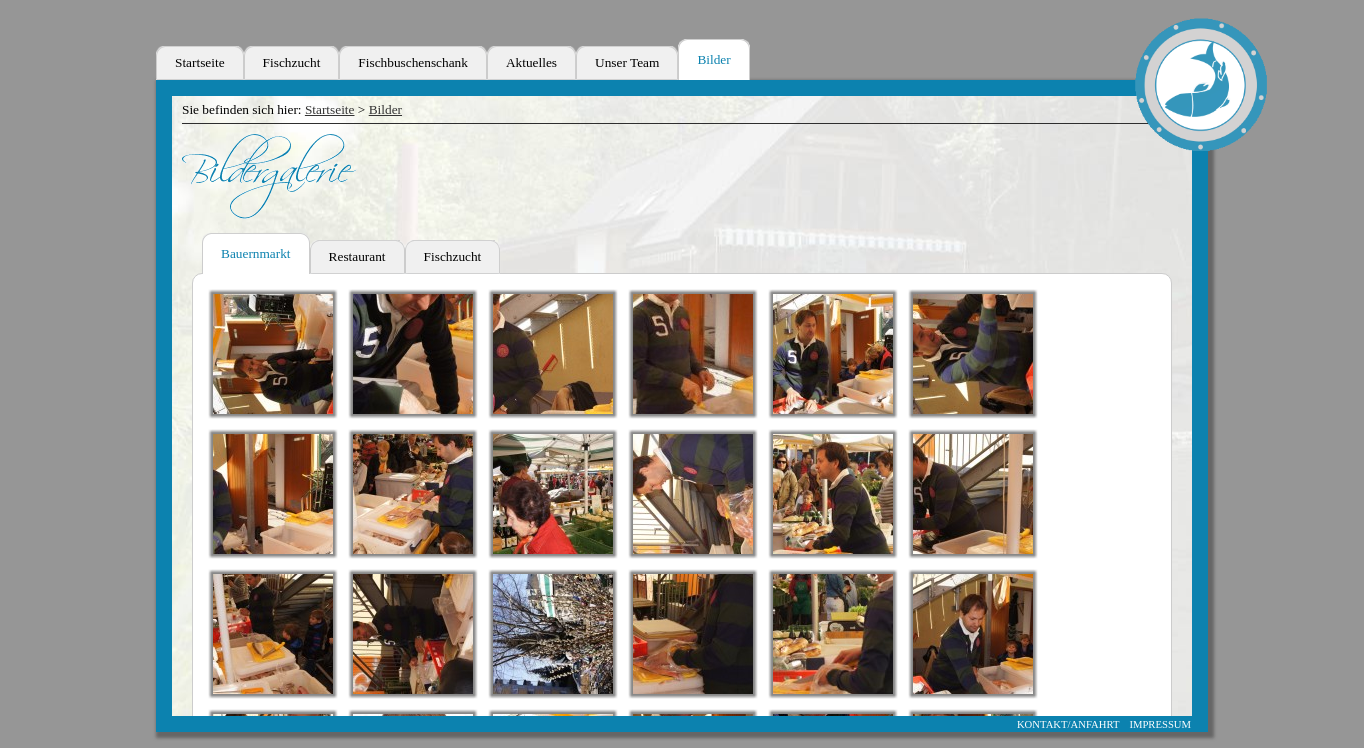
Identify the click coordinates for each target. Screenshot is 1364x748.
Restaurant (357, 256)
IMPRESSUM (1160, 724)
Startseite (200, 62)
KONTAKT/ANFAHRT (1068, 724)
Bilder (713, 59)
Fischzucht (292, 62)
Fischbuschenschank (413, 62)
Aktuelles (531, 62)
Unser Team (627, 62)
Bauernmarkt (256, 253)
